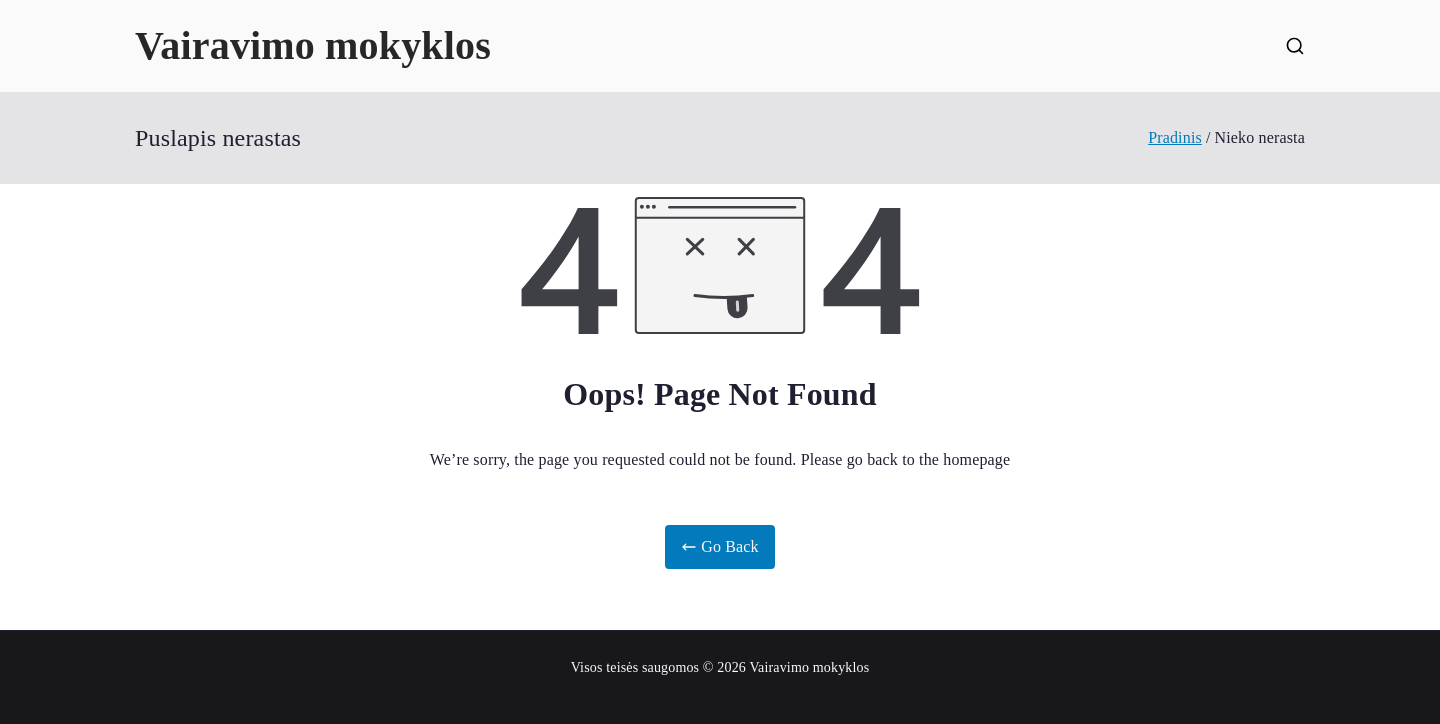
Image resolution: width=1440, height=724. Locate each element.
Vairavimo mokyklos (313, 45)
